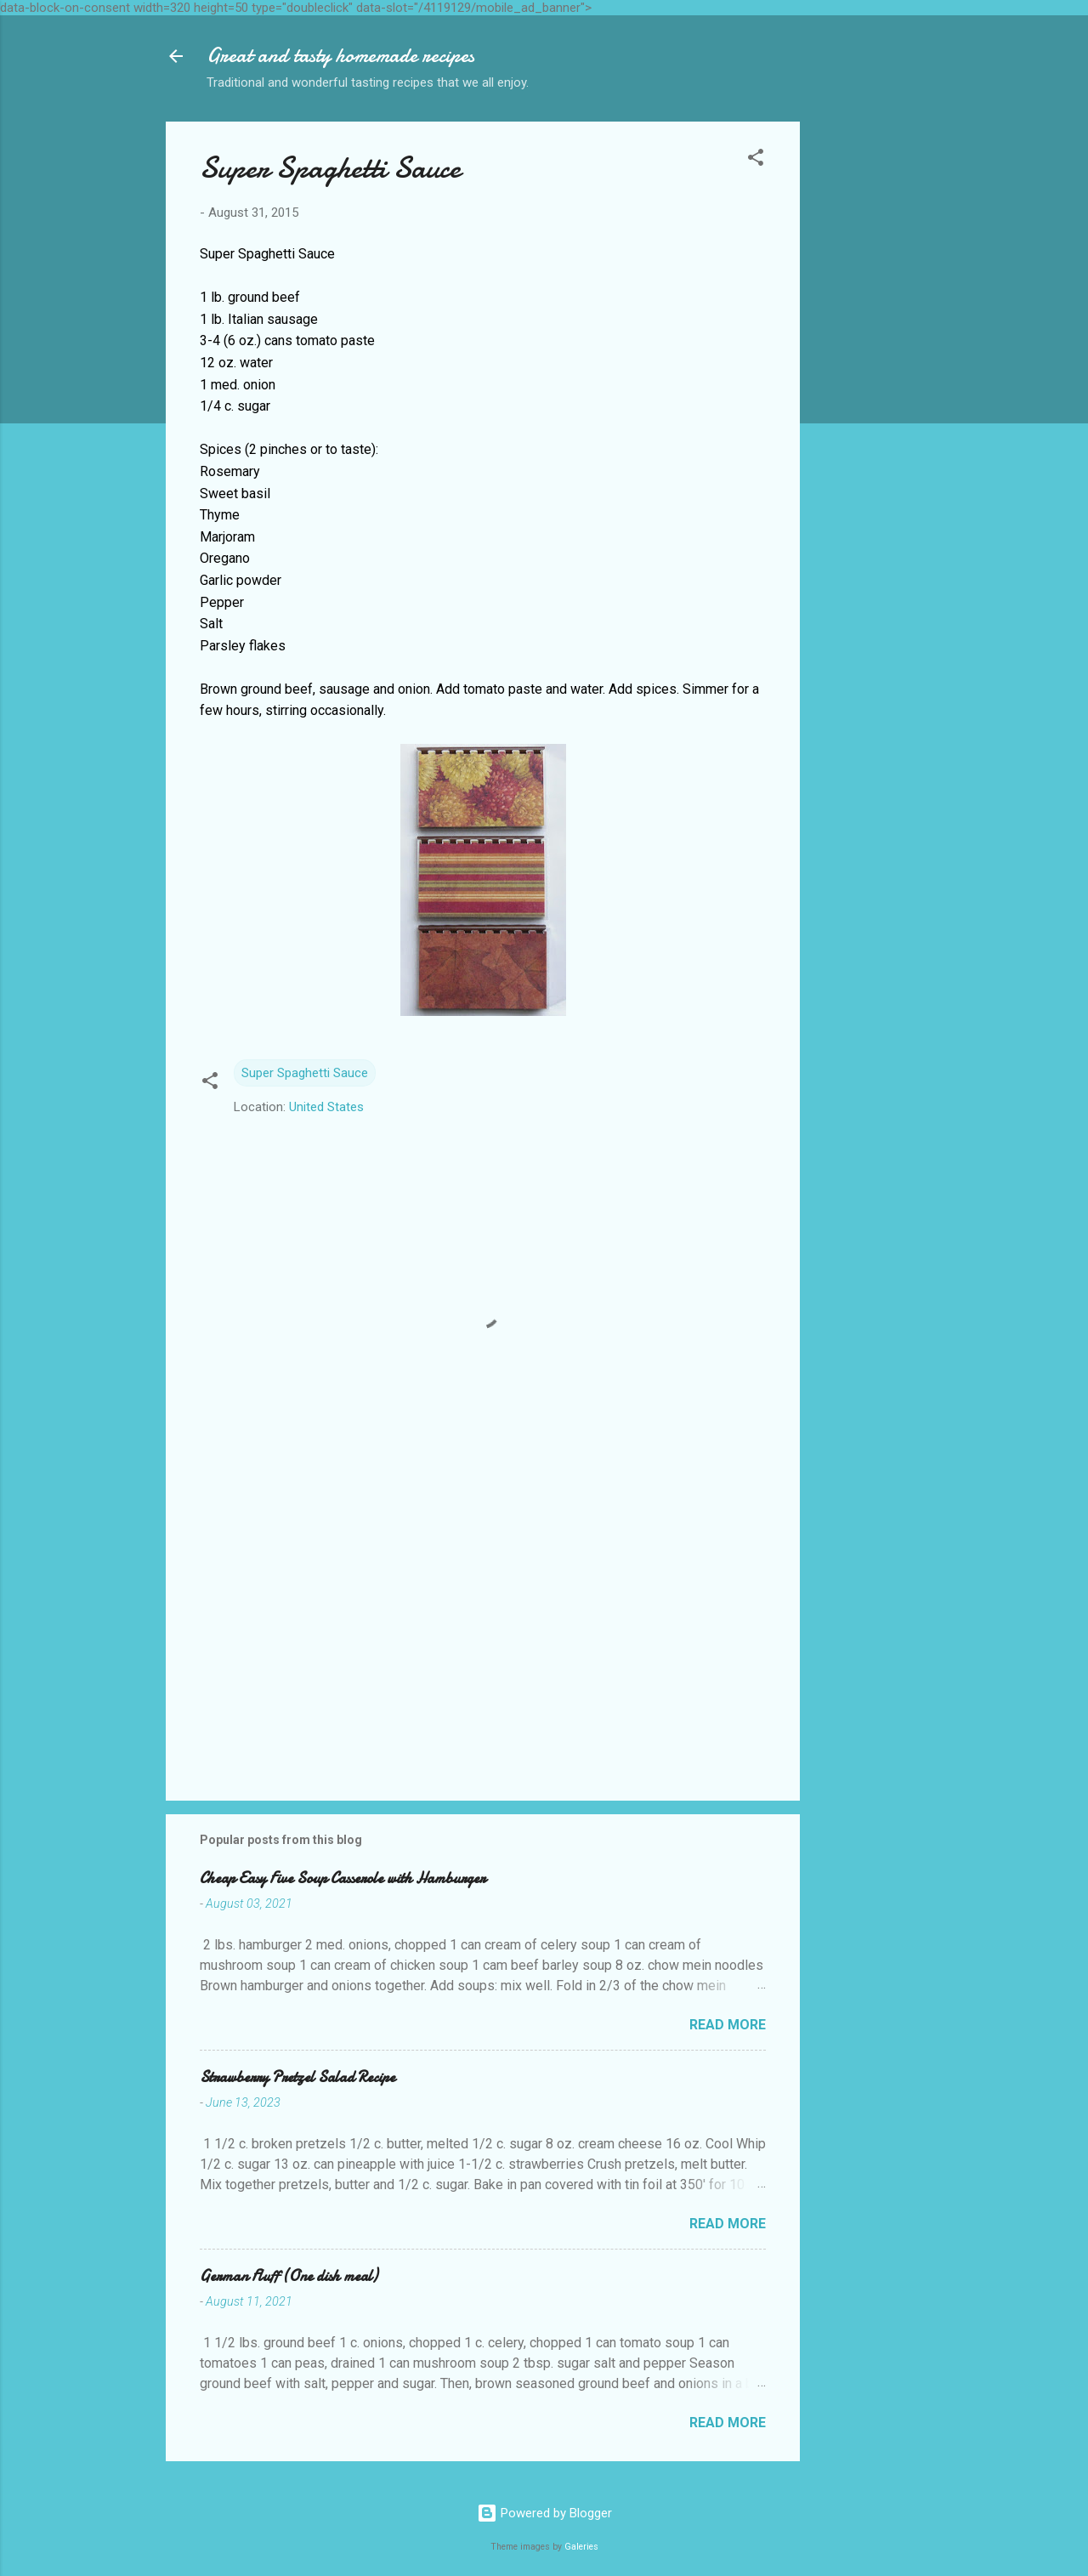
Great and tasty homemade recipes (340, 56)
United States (326, 1107)
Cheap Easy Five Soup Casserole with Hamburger (342, 1878)
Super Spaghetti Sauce (304, 1073)
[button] (755, 160)
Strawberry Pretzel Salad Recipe (297, 2077)
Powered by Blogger (544, 2513)
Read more (727, 2025)
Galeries (581, 2546)
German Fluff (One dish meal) (288, 2276)
